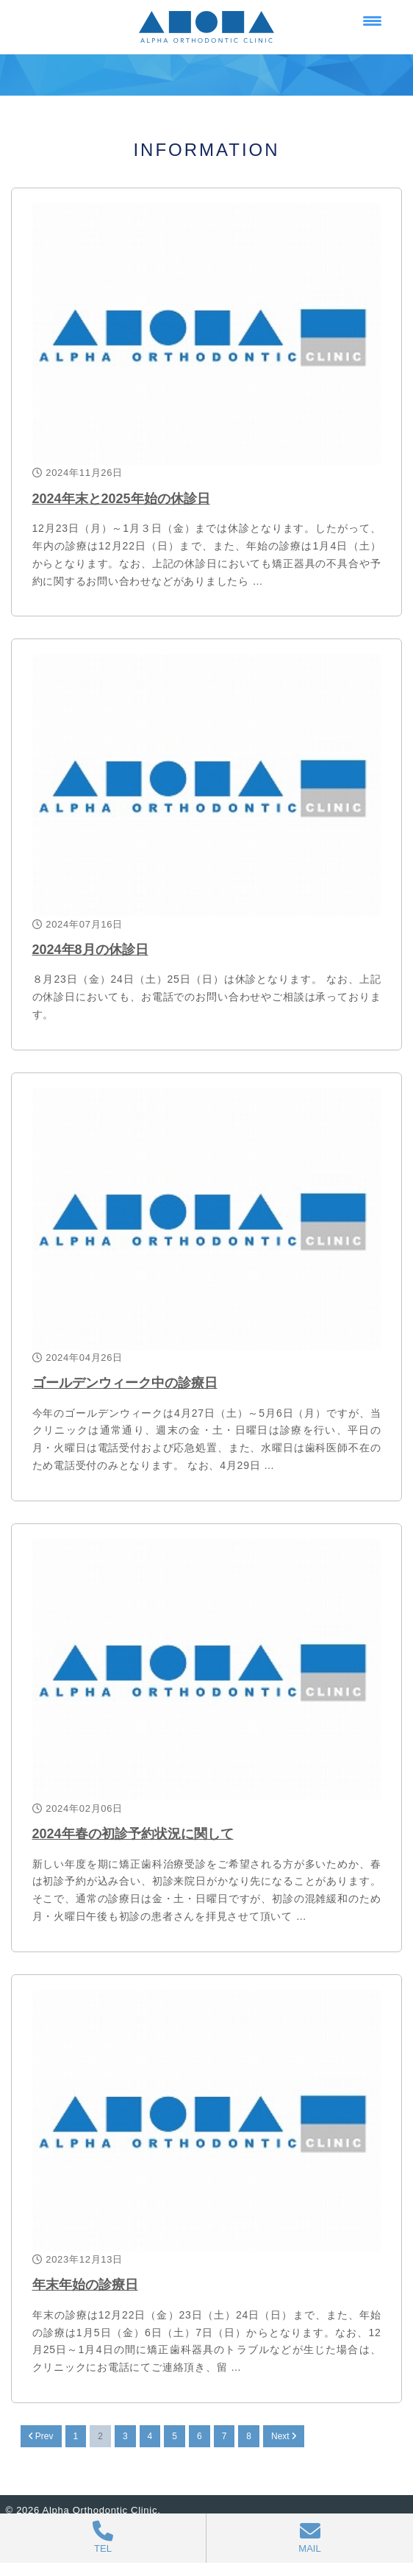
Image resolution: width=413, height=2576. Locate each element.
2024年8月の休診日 (90, 949)
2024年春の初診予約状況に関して (133, 1833)
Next (283, 2436)
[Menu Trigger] (372, 20)
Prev (41, 2436)
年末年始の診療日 (85, 2284)
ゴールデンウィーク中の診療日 (125, 1383)
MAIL (309, 2537)
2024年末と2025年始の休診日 (121, 498)
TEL (103, 2537)
